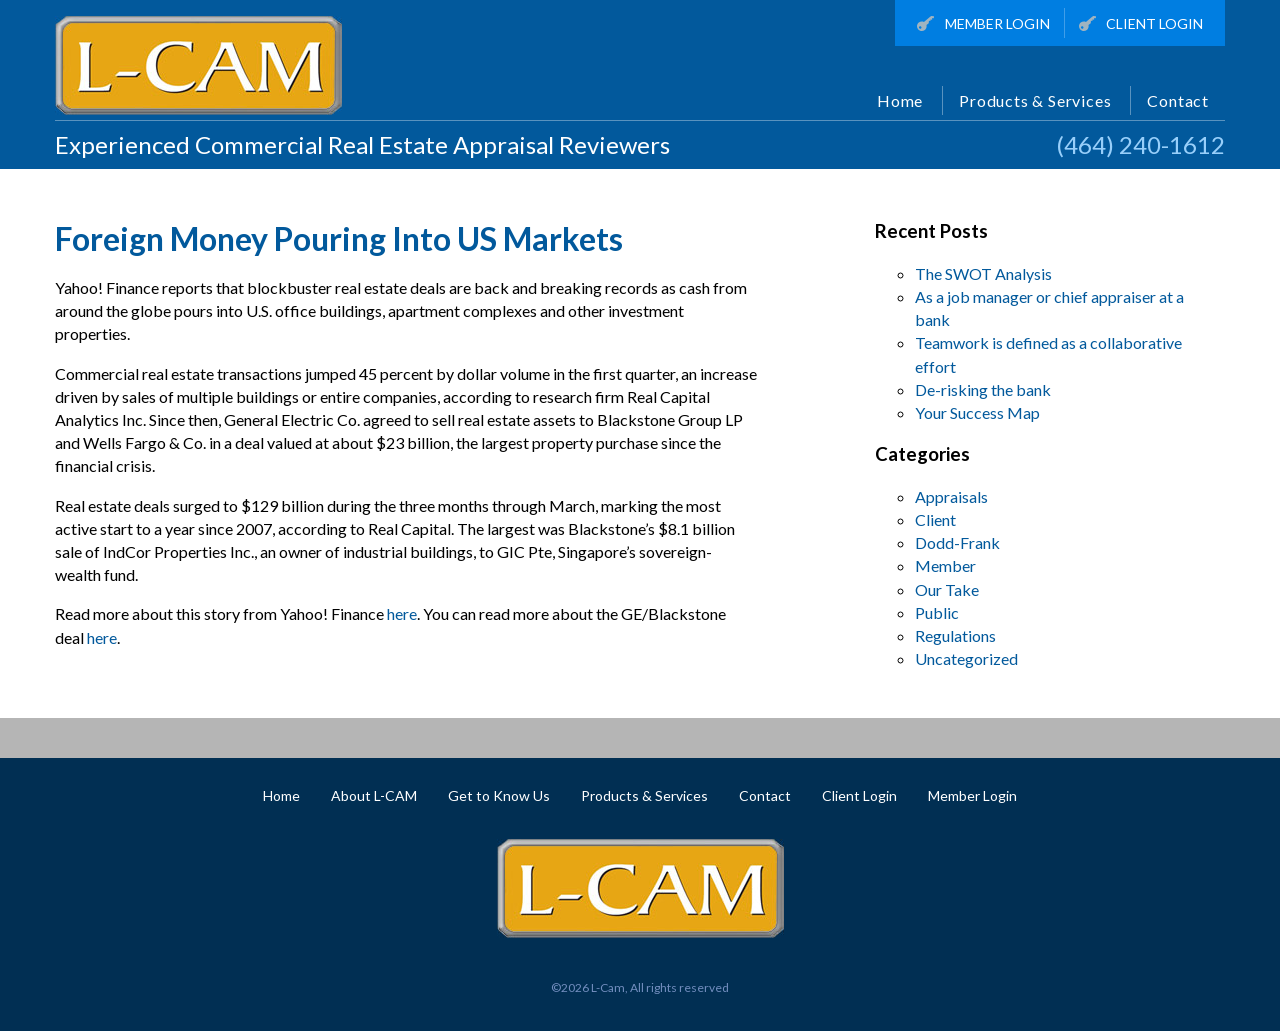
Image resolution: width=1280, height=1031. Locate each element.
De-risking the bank (983, 389)
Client (935, 519)
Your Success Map (977, 412)
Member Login (983, 24)
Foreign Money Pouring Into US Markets (339, 238)
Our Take (947, 589)
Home (900, 100)
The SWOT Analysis (983, 273)
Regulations (955, 635)
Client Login (1141, 24)
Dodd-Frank (957, 542)
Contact (1178, 100)
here (402, 613)
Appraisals (951, 496)
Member (945, 565)
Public (937, 612)
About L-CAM (374, 795)
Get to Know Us (499, 795)
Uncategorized (966, 658)
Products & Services (1035, 100)
